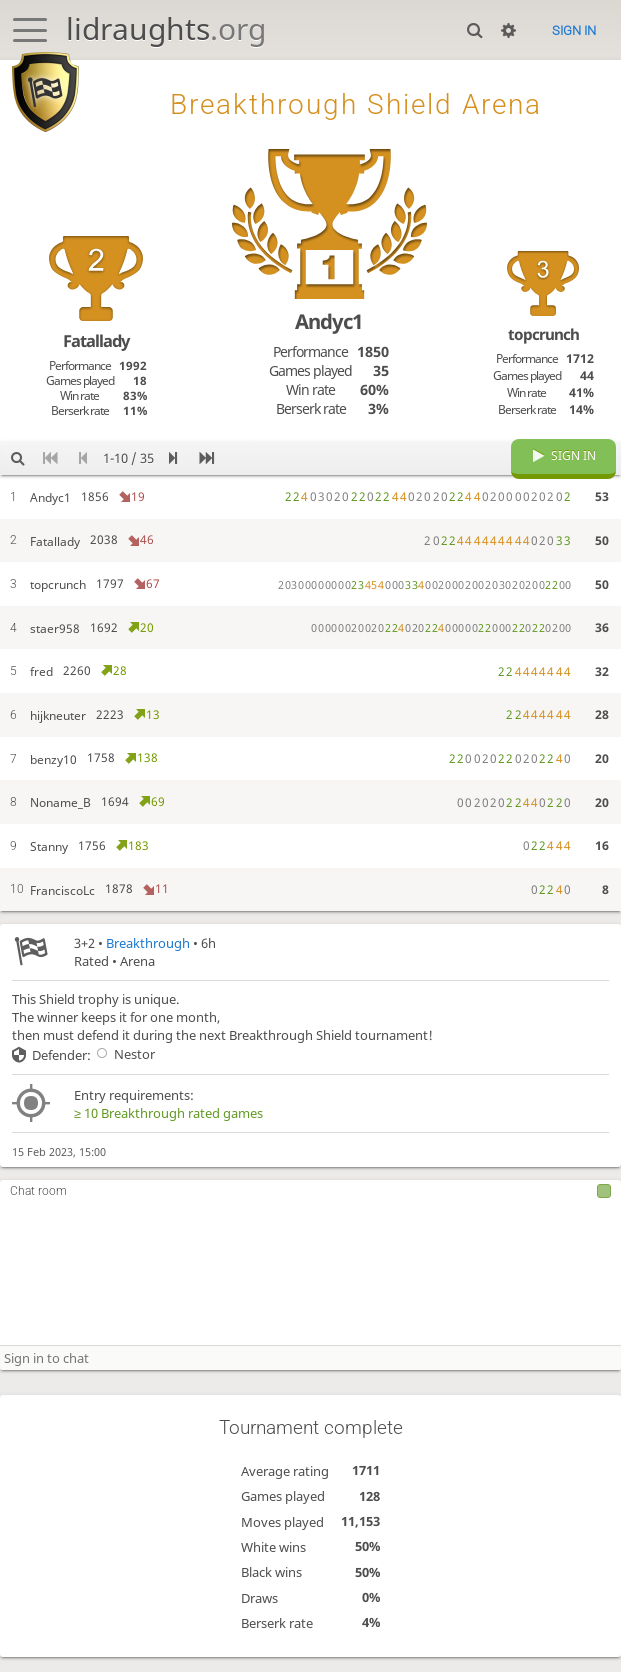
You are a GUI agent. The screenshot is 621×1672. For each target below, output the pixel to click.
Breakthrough (148, 958)
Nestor (123, 1069)
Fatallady (96, 340)
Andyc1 (329, 321)
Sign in (574, 30)
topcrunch (543, 334)
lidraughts (166, 28)
